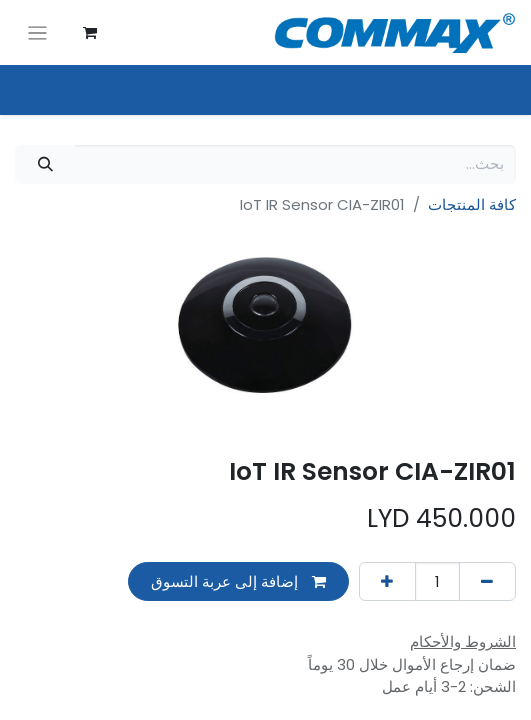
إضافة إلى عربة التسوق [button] (238, 581)
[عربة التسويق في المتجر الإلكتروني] (90, 33)
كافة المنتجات (472, 204)
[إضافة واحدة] (387, 581)
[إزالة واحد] (487, 581)
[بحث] (45, 164)
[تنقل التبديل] (37, 32)
